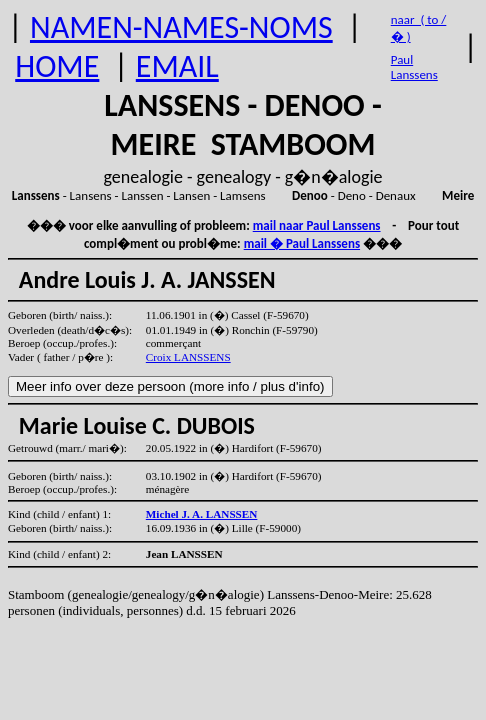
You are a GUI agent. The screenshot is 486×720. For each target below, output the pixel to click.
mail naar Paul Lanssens (317, 225)
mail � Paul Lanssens (302, 243)
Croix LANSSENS (188, 357)
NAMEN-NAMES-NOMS (181, 27)
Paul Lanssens (414, 67)
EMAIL (177, 66)
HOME (57, 66)
